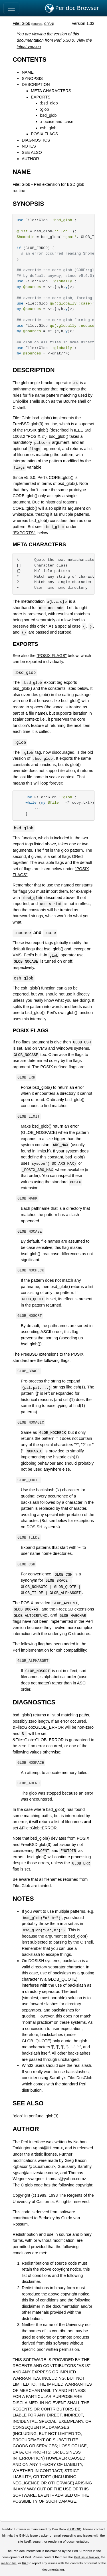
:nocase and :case (56, 121)
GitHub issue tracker (34, 2535)
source (38, 23)
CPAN (48, 23)
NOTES (29, 146)
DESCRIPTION (36, 84)
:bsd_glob (49, 103)
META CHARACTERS (51, 90)
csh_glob (48, 128)
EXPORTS (41, 97)
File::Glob (21, 23)
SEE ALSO (32, 152)
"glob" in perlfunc (28, 2116)
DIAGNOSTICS (36, 140)
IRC (25, 2563)
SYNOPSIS (32, 78)
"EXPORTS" (24, 533)
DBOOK (74, 2529)
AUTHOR (30, 158)
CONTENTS (30, 59)
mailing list (8, 2563)
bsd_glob (48, 115)
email (57, 2535)
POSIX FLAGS (44, 134)
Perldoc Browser (72, 8)
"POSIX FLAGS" (51, 655)
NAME (28, 72)
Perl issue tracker (86, 2557)
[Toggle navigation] (11, 8)
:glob (44, 109)
